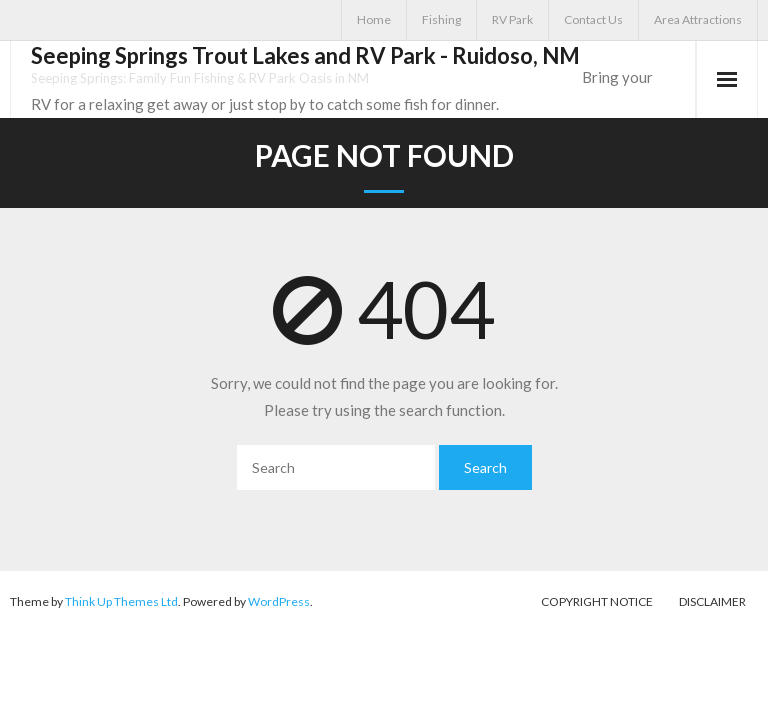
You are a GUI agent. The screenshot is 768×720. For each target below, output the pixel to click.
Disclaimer (712, 601)
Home (374, 19)
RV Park (512, 19)
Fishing (441, 19)
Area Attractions (698, 19)
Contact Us (593, 19)
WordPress (279, 601)
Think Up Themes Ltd (121, 601)
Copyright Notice (597, 601)
